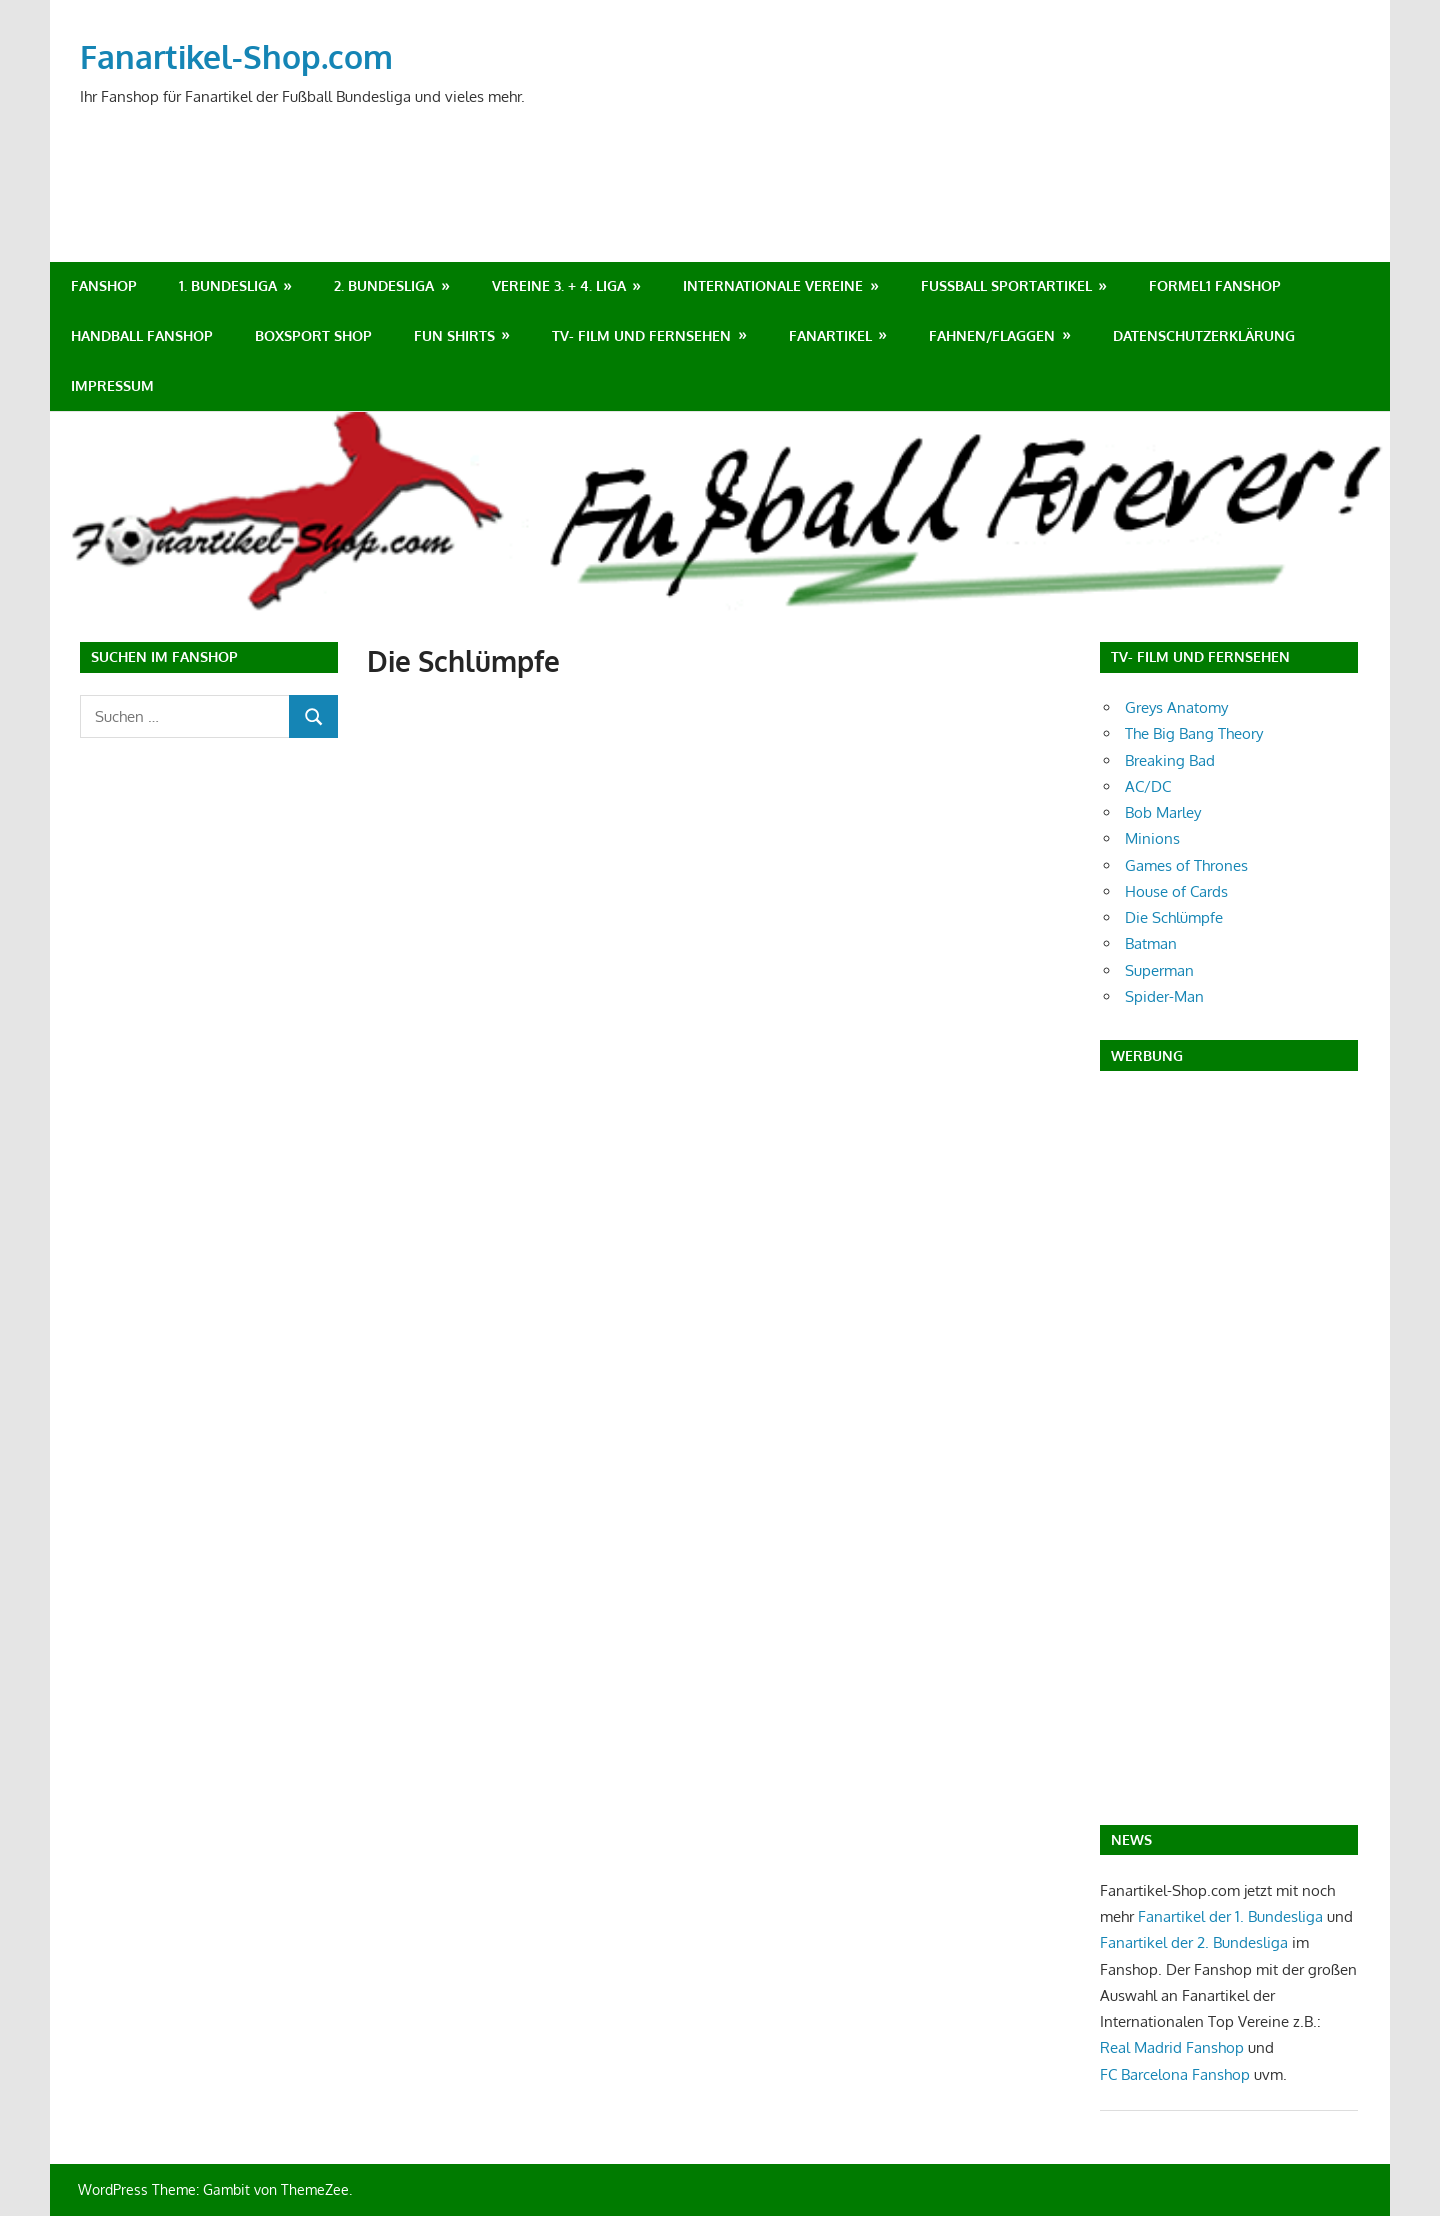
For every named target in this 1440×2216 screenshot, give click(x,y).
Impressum (112, 385)
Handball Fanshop (142, 335)
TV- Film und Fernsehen (641, 335)
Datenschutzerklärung (1204, 335)
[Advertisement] (996, 156)
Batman (1151, 943)
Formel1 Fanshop (1215, 285)
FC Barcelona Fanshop (1177, 2074)
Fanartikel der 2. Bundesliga (1194, 1942)
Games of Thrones (1186, 865)
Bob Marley (1163, 812)
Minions (1152, 838)
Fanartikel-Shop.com (236, 56)
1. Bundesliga (228, 285)
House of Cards (1176, 891)
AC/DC (1148, 786)
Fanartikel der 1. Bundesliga (1230, 1916)
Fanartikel (830, 335)
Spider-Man (1164, 996)
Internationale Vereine (773, 285)
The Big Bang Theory (1194, 733)
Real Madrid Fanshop (1174, 2047)
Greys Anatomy (1176, 707)
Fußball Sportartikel (1006, 285)
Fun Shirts (454, 335)
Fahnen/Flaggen (992, 335)
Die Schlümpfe (1174, 917)
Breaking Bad (1170, 760)
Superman (1159, 970)
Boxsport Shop (313, 335)
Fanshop (104, 285)
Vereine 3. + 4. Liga (559, 285)
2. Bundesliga (384, 285)
